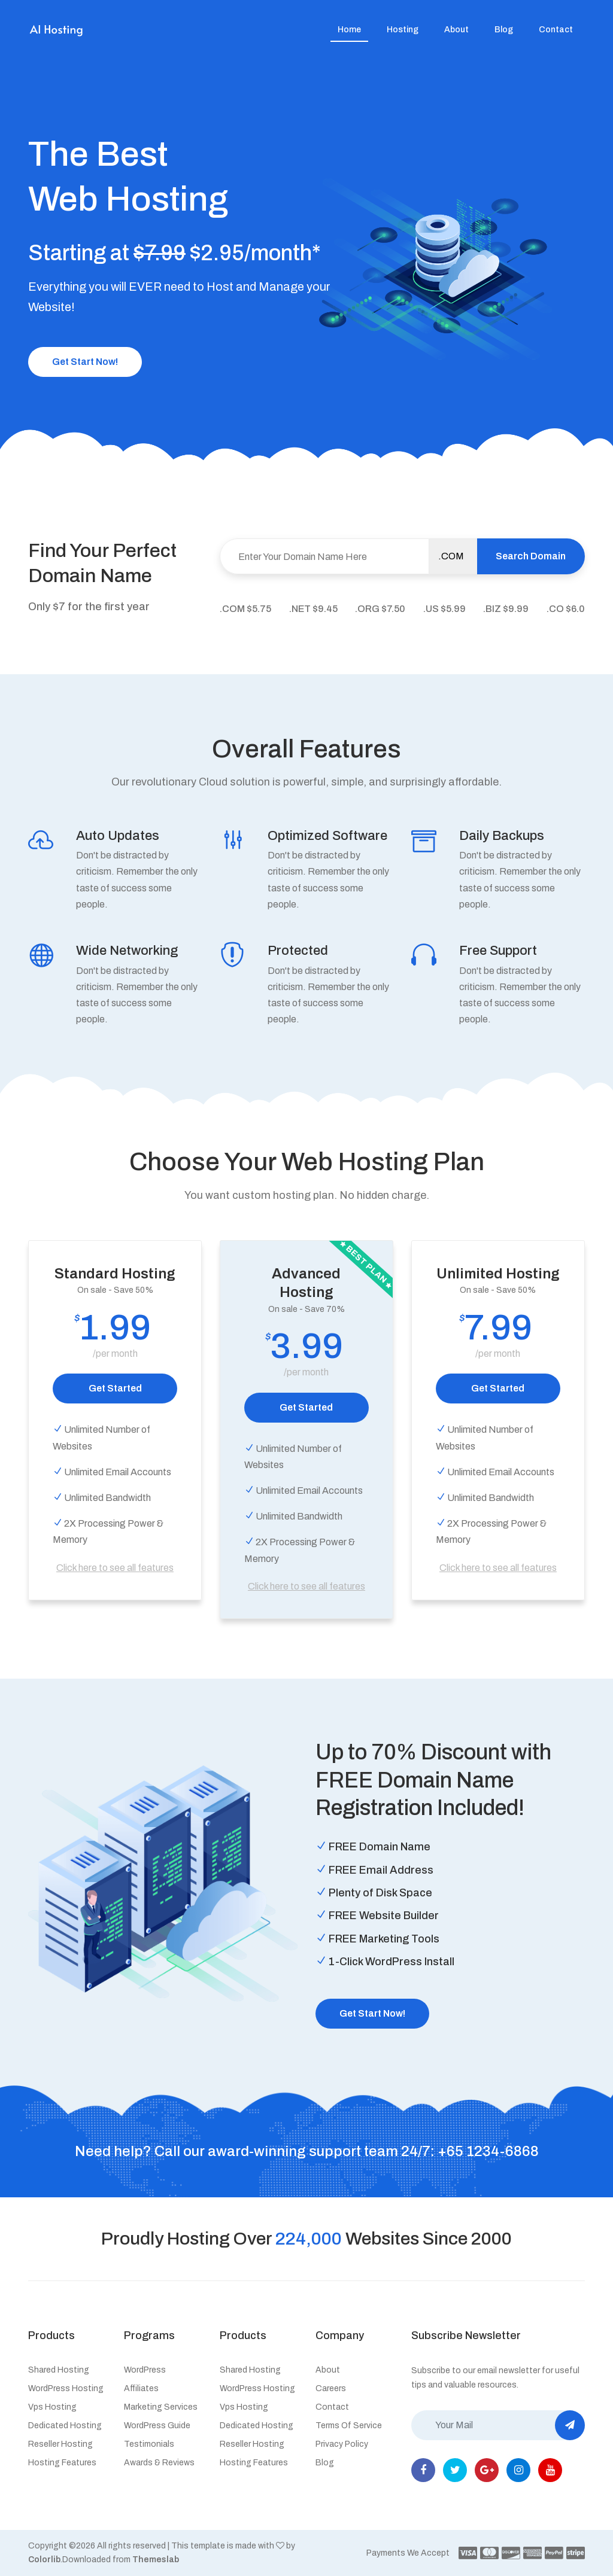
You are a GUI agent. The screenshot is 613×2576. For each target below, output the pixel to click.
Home (349, 29)
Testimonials (149, 2444)
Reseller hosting (60, 2444)
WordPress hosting (66, 2388)
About (456, 29)
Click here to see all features (115, 1568)
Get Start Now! (85, 362)
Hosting (402, 29)
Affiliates (141, 2388)
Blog (503, 29)
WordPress (145, 2369)
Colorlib (44, 2559)
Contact (556, 29)
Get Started (115, 1388)
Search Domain (531, 556)
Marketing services (161, 2407)
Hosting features (62, 2462)
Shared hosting (58, 2369)
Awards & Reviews (159, 2462)
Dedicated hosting (65, 2425)
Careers (330, 2388)
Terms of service (348, 2425)
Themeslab (155, 2559)
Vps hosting (52, 2407)
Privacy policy (341, 2444)
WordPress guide (157, 2425)
